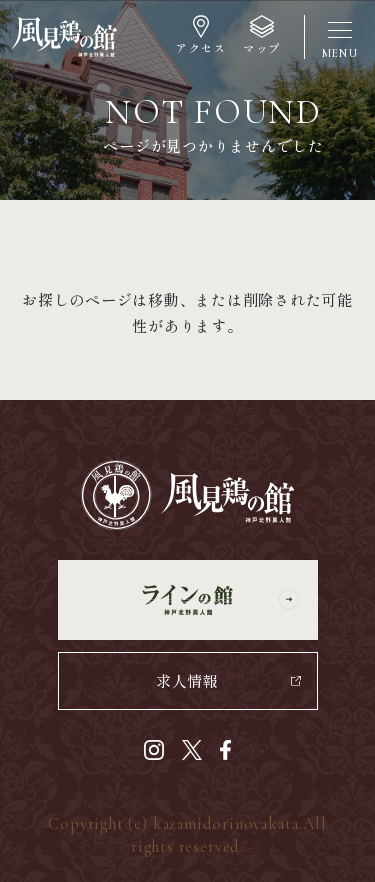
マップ (262, 48)
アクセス (200, 48)
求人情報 (187, 680)
